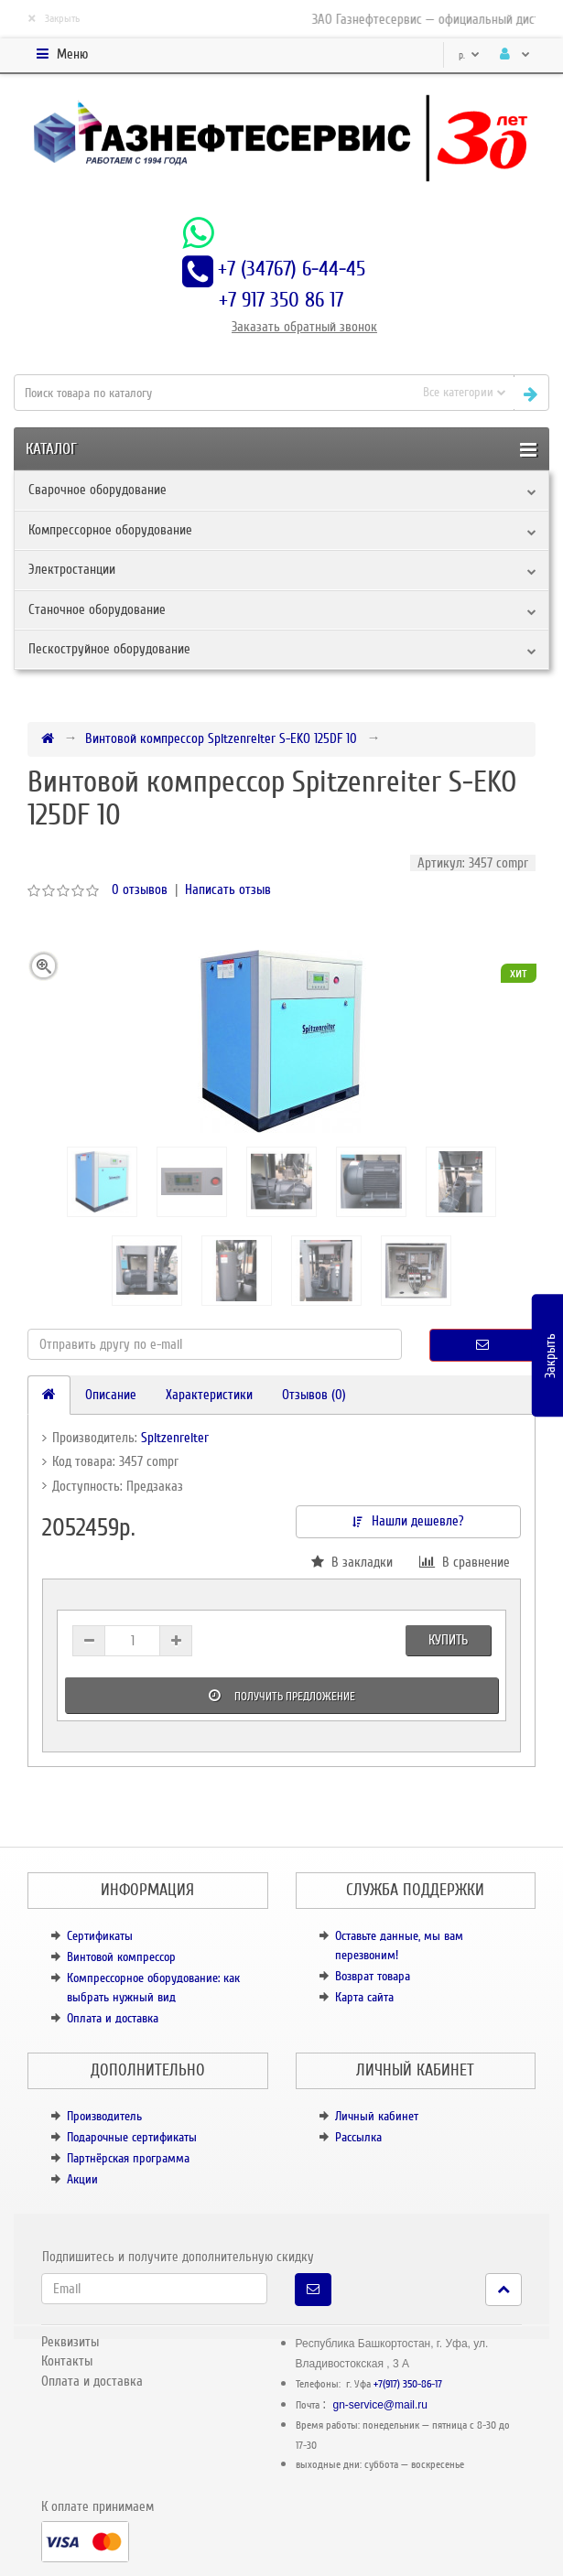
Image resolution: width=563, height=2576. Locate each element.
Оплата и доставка (112, 2018)
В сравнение (464, 1562)
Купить (448, 1640)
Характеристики (209, 1394)
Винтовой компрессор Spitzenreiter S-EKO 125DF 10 (221, 738)
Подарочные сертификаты (132, 2137)
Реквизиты (70, 2341)
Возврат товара (372, 1976)
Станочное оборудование (97, 609)
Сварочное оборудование (97, 489)
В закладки (352, 1562)
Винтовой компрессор (121, 1957)
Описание (110, 1394)
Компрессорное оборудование (110, 530)
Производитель (104, 2116)
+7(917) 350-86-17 (408, 2384)
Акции (82, 2179)
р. (469, 55)
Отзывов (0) (314, 1394)
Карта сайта (364, 1997)
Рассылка (358, 2137)
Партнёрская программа (128, 2158)
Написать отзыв (228, 889)
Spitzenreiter (175, 1437)
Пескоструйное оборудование (109, 649)
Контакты (66, 2361)
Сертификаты (100, 1936)
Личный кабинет (376, 2116)
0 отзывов (140, 889)
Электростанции (71, 569)
